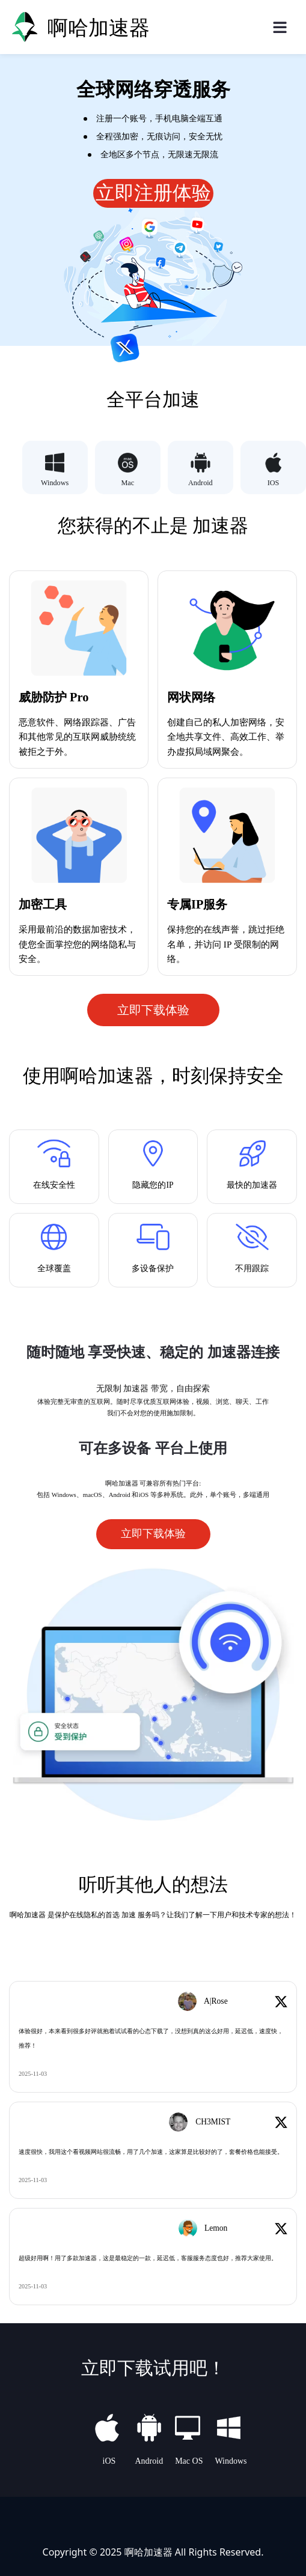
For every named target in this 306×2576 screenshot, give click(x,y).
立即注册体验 (153, 193)
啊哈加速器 (148, 2550)
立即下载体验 (153, 1010)
